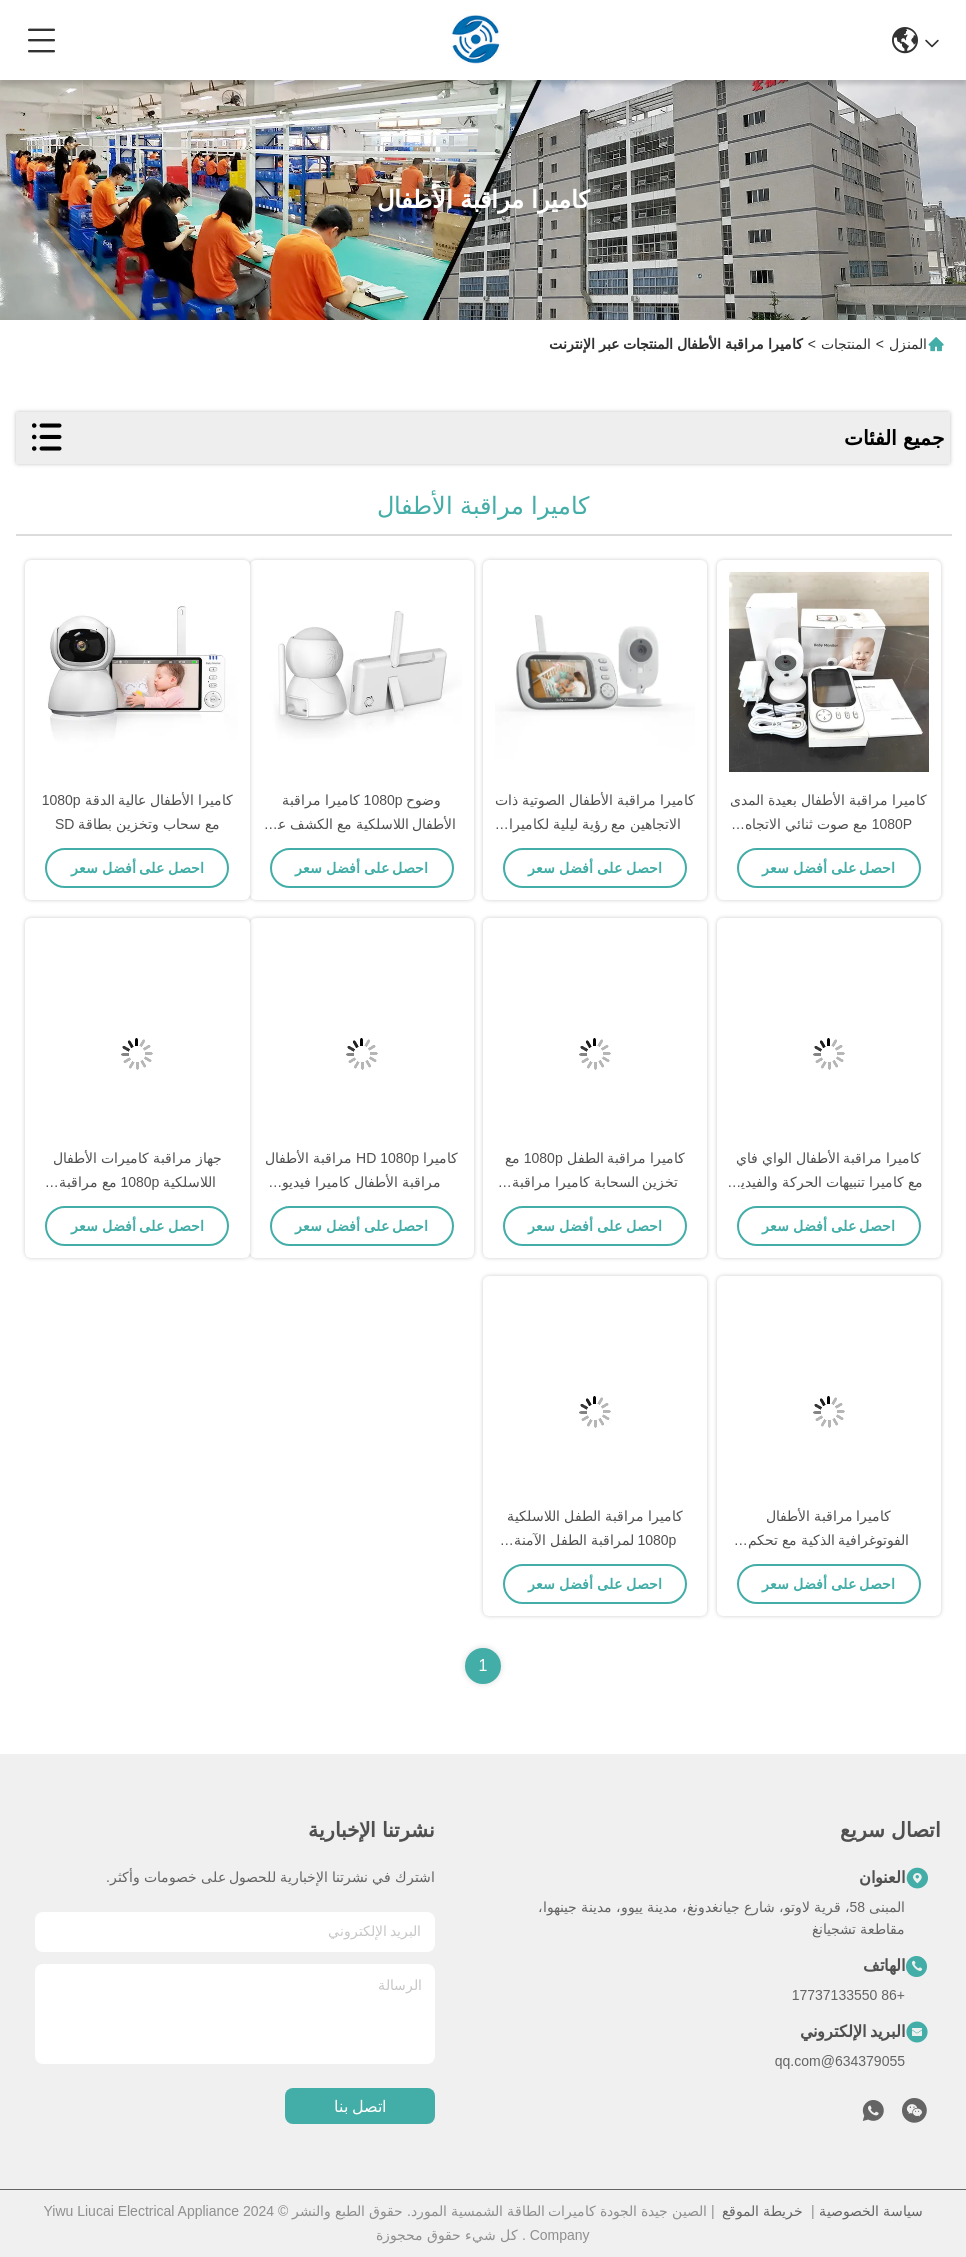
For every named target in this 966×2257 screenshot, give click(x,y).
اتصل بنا (360, 2106)
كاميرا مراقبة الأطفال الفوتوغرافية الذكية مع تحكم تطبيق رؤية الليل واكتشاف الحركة (829, 1540)
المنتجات (846, 344)
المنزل (908, 344)
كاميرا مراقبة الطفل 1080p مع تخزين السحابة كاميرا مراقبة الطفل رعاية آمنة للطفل (595, 1182)
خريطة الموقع (762, 2211)
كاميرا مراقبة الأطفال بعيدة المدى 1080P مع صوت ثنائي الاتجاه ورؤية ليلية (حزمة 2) (828, 824)
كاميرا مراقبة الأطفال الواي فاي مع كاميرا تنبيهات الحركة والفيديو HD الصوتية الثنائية (828, 1182)
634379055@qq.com (840, 2061)
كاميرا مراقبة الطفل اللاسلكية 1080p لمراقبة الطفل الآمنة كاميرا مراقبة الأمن (595, 1540)
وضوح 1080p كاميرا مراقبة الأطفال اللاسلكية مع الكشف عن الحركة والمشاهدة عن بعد (362, 824)
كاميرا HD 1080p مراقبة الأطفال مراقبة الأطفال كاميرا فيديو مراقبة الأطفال (361, 1182)
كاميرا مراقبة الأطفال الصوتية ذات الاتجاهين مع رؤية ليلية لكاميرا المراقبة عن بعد (595, 824)
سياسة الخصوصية (871, 2211)
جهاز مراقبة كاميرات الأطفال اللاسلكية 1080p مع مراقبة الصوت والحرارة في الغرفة (137, 1182)
